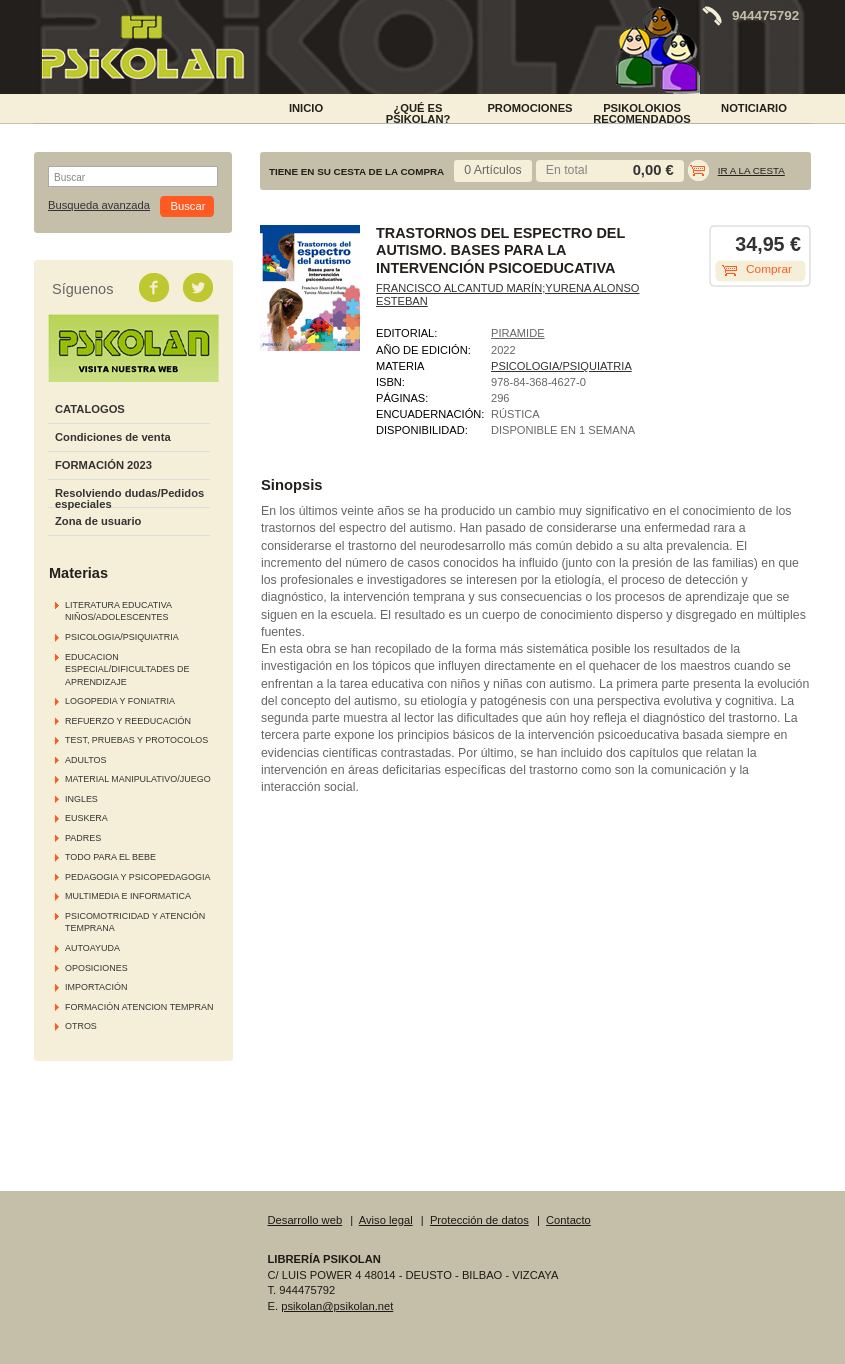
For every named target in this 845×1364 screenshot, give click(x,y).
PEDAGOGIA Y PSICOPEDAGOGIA (137, 877)
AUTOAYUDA (92, 948)
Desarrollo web (305, 1220)
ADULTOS (85, 760)
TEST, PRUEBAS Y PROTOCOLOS (136, 740)
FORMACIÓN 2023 (103, 465)
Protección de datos (479, 1220)
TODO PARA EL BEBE (110, 857)
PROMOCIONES (529, 108)
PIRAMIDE (518, 333)
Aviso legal (386, 1220)
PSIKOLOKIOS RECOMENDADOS (642, 112)
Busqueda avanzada (99, 205)
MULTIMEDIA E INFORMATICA (128, 896)
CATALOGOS (90, 409)
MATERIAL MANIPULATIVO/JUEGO (138, 779)
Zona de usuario (98, 521)
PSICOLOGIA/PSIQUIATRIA (122, 637)
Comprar (769, 269)
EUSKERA (86, 818)
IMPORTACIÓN (96, 987)
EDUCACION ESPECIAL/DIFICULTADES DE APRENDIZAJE (127, 669)
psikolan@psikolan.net (337, 1306)
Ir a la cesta (751, 170)
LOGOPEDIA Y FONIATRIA (120, 701)
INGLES (81, 799)
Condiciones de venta (113, 437)
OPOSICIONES (96, 968)
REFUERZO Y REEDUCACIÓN (128, 721)
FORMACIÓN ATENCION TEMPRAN (139, 1007)
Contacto (568, 1220)
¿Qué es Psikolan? (418, 112)
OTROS (81, 1026)
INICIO (306, 108)
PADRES (83, 838)
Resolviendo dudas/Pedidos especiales (129, 498)
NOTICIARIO (754, 108)
